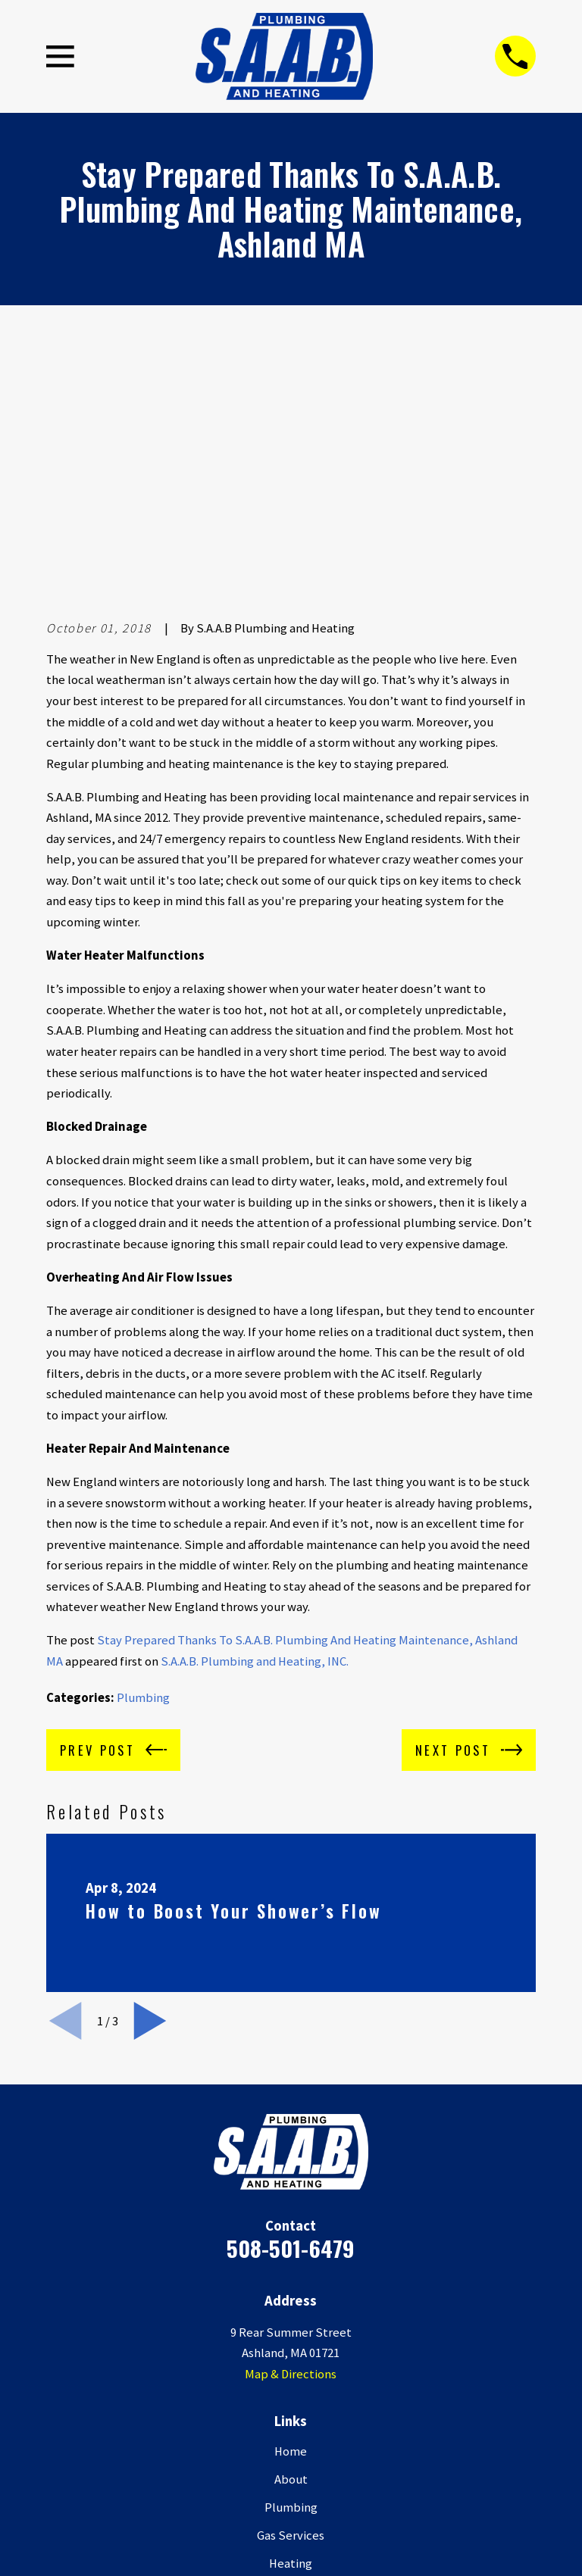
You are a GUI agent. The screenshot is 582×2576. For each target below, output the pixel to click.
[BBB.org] (309, 2491)
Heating (290, 2331)
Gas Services (290, 2303)
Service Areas (291, 2388)
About (291, 2247)
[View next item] (150, 1789)
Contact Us (291, 2416)
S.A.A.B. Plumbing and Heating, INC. (255, 1430)
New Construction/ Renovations (291, 2360)
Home (290, 2219)
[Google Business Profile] (198, 2491)
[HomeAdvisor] (384, 2491)
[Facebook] (235, 2491)
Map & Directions (290, 2142)
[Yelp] (272, 2491)
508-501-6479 (291, 2016)
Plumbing (143, 1466)
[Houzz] (346, 2491)
